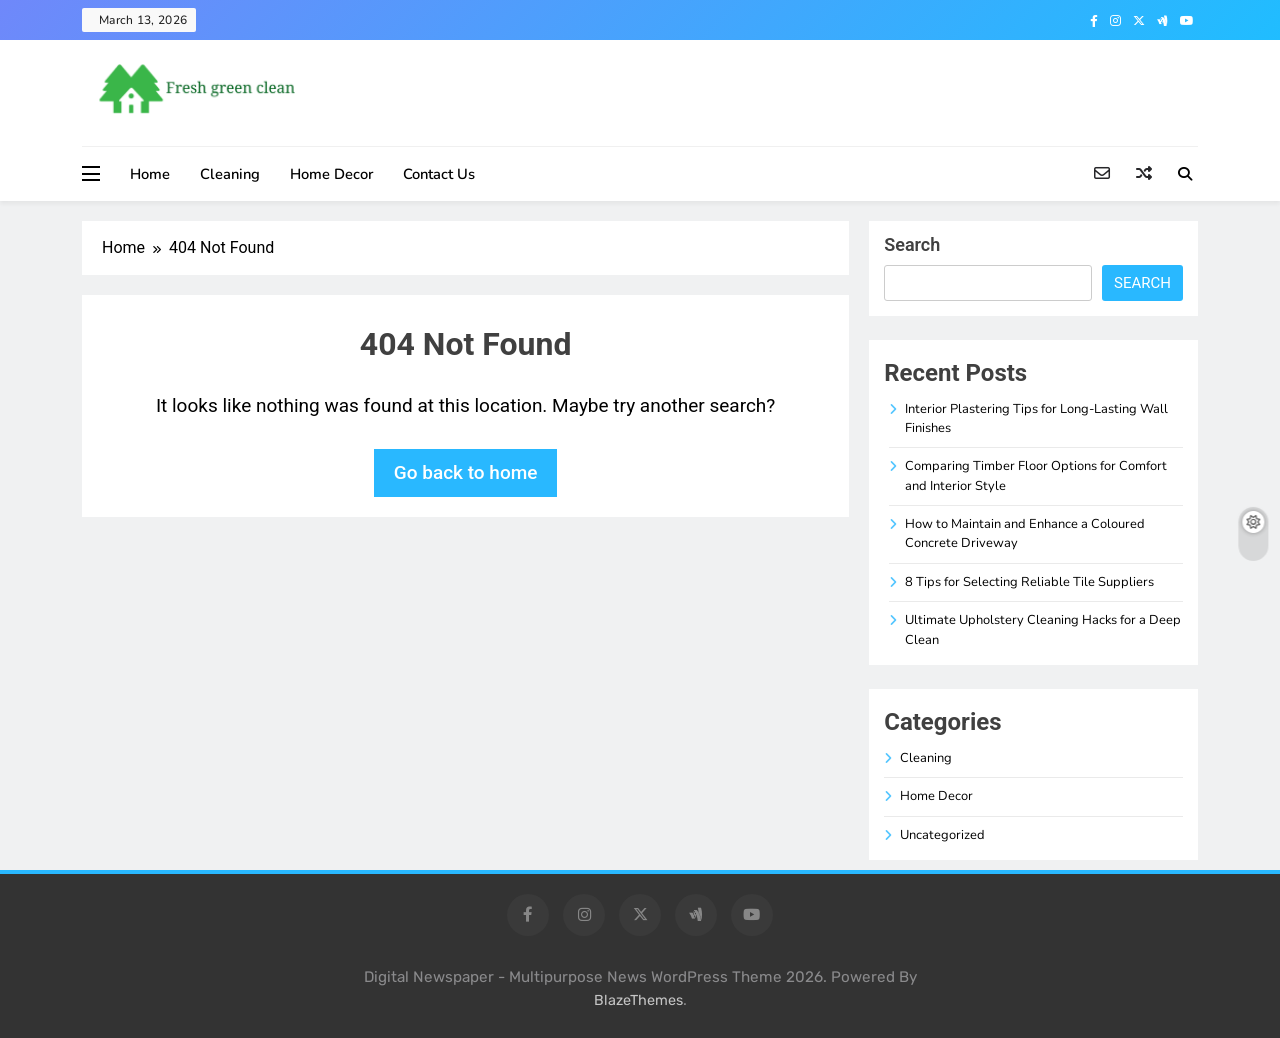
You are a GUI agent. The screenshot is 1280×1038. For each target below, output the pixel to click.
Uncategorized (942, 835)
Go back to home (466, 472)
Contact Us (439, 174)
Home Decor (331, 174)
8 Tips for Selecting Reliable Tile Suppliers (1029, 582)
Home (150, 174)
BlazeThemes (638, 1000)
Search (912, 244)
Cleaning (230, 174)
